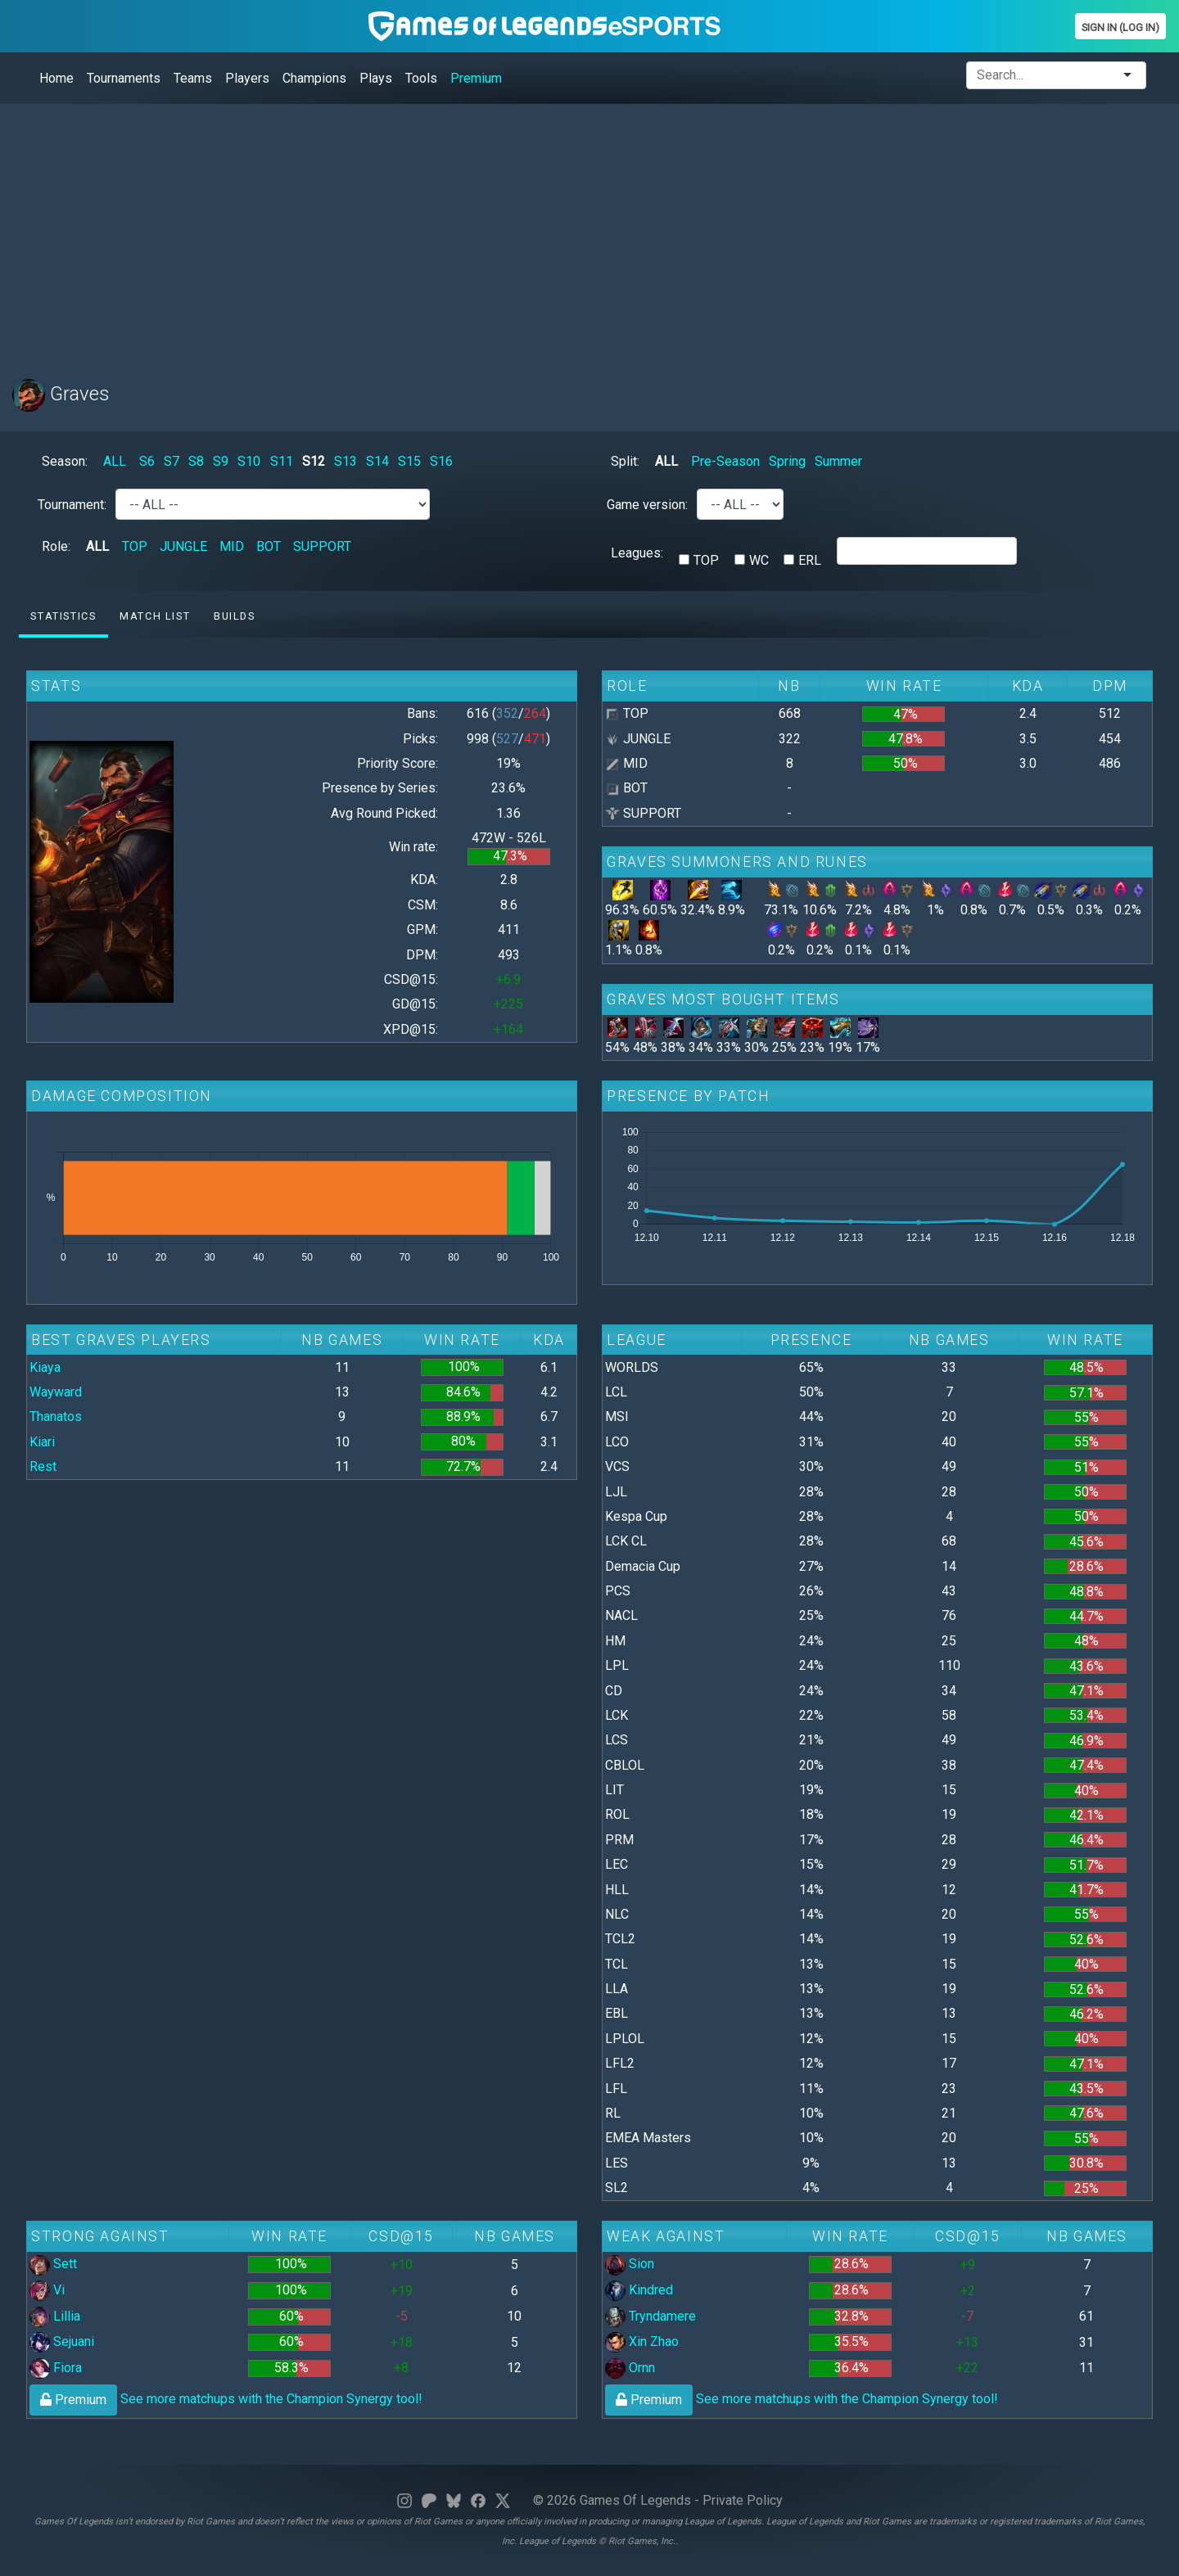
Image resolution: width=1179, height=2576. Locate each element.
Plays (375, 78)
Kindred (639, 2290)
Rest (42, 1466)
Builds (234, 616)
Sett (53, 2263)
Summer (838, 461)
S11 (281, 461)
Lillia (54, 2316)
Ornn (630, 2367)
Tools (421, 78)
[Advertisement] (503, 231)
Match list (155, 616)
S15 (409, 461)
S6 (147, 461)
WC (759, 560)
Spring (787, 461)
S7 (171, 461)
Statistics (63, 616)
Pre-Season (725, 461)
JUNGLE (183, 546)
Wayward (55, 1392)
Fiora (55, 2367)
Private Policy (742, 2500)
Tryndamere (650, 2316)
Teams (193, 78)
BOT (268, 546)
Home (56, 78)
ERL (809, 560)
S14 (377, 461)
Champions (314, 78)
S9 (220, 461)
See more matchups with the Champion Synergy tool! (225, 2399)
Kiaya (45, 1367)
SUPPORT (322, 546)
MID (231, 546)
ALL (114, 461)
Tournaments (123, 78)
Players (247, 78)
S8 (196, 461)
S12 (313, 461)
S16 (441, 461)
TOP (134, 546)
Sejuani (61, 2341)
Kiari (42, 1442)
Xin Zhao (642, 2341)
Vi (47, 2290)
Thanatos (55, 1416)
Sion (629, 2263)
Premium (476, 78)
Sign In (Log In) (1120, 27)
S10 (248, 461)
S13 (345, 461)
